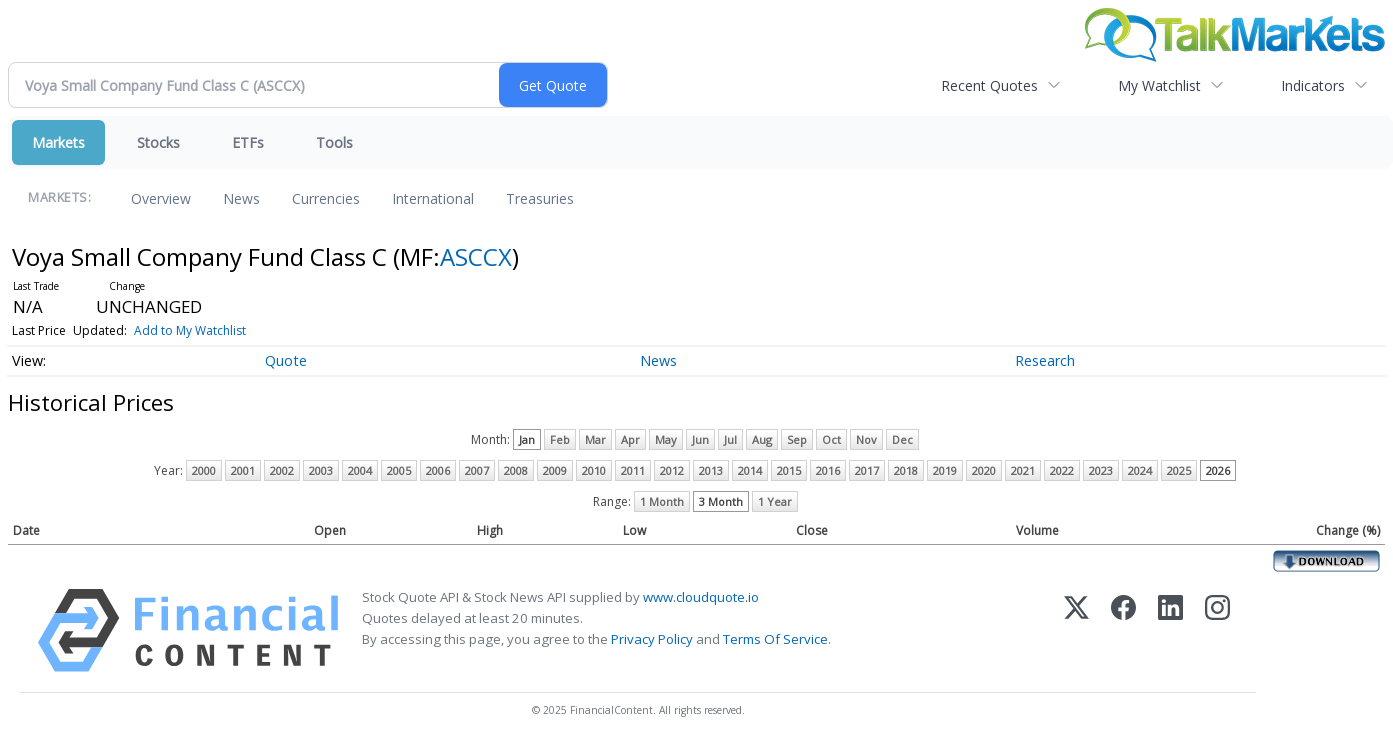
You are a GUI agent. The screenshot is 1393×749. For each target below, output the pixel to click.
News (241, 198)
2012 (672, 470)
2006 (438, 470)
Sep (797, 439)
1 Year (775, 501)
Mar (595, 439)
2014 (750, 470)
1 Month (662, 501)
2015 (789, 470)
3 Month (721, 501)
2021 (1023, 470)
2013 (711, 470)
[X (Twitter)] (1076, 630)
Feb (560, 439)
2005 (399, 470)
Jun (700, 439)
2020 (984, 470)
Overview (161, 198)
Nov (866, 439)
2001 (243, 470)
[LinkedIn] (1170, 630)
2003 (321, 470)
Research (1045, 360)
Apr (630, 439)
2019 (945, 470)
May (666, 439)
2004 (360, 470)
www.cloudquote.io (701, 597)
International (433, 198)
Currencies (326, 198)
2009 (555, 470)
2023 (1101, 470)
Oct (831, 439)
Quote (286, 360)
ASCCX (476, 256)
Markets (58, 142)
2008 (516, 470)
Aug (762, 439)
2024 (1140, 470)
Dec (902, 439)
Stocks (158, 142)
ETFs (248, 142)
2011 (633, 470)
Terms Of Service (775, 639)
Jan (527, 439)
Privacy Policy (652, 639)
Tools (334, 142)
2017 (867, 470)
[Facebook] (1123, 630)
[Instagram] (1217, 630)
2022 (1062, 470)
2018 (906, 470)
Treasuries (540, 198)
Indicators (1313, 85)
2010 (594, 470)
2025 (1179, 470)
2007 (477, 470)
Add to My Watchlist (190, 330)
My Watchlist (1159, 85)
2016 (828, 470)
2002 (282, 470)
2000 (204, 470)
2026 (1218, 470)
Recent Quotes (989, 85)
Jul (730, 439)
